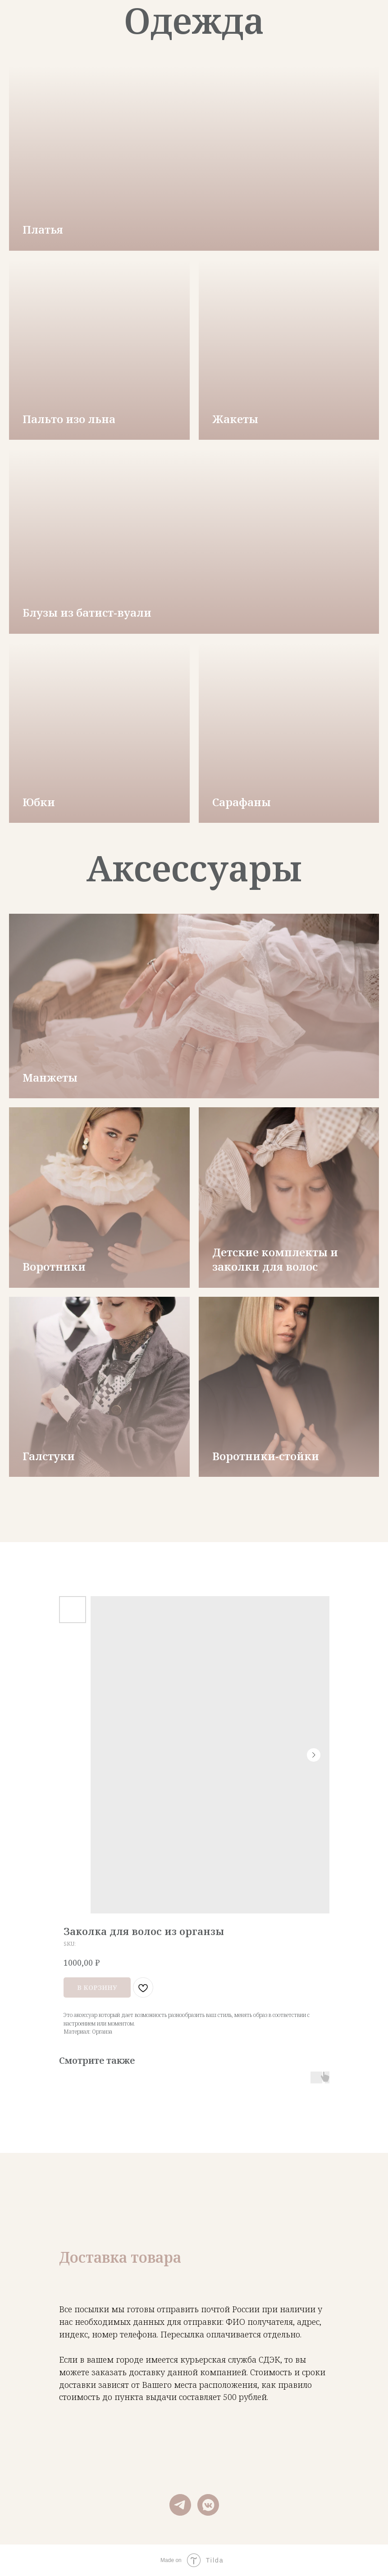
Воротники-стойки (265, 1455)
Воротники (54, 1266)
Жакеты (235, 418)
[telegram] (180, 2505)
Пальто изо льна (69, 418)
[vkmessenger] (208, 2505)
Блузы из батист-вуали (87, 612)
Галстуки (49, 1455)
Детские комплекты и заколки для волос (275, 1259)
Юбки (39, 801)
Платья (43, 229)
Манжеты (50, 1077)
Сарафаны (241, 801)
